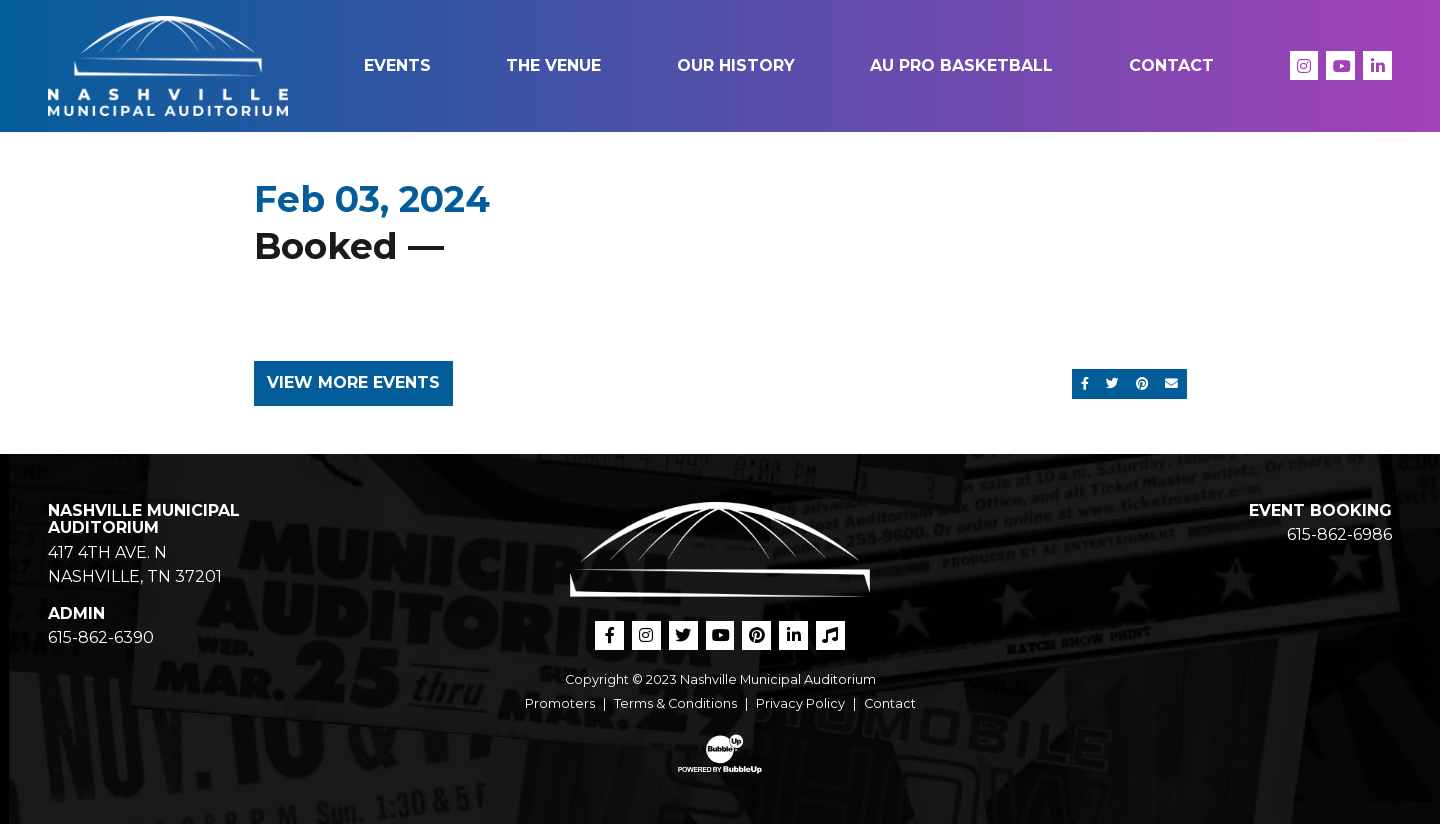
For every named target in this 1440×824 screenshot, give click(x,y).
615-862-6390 (101, 637)
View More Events (353, 382)
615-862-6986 (1339, 534)
